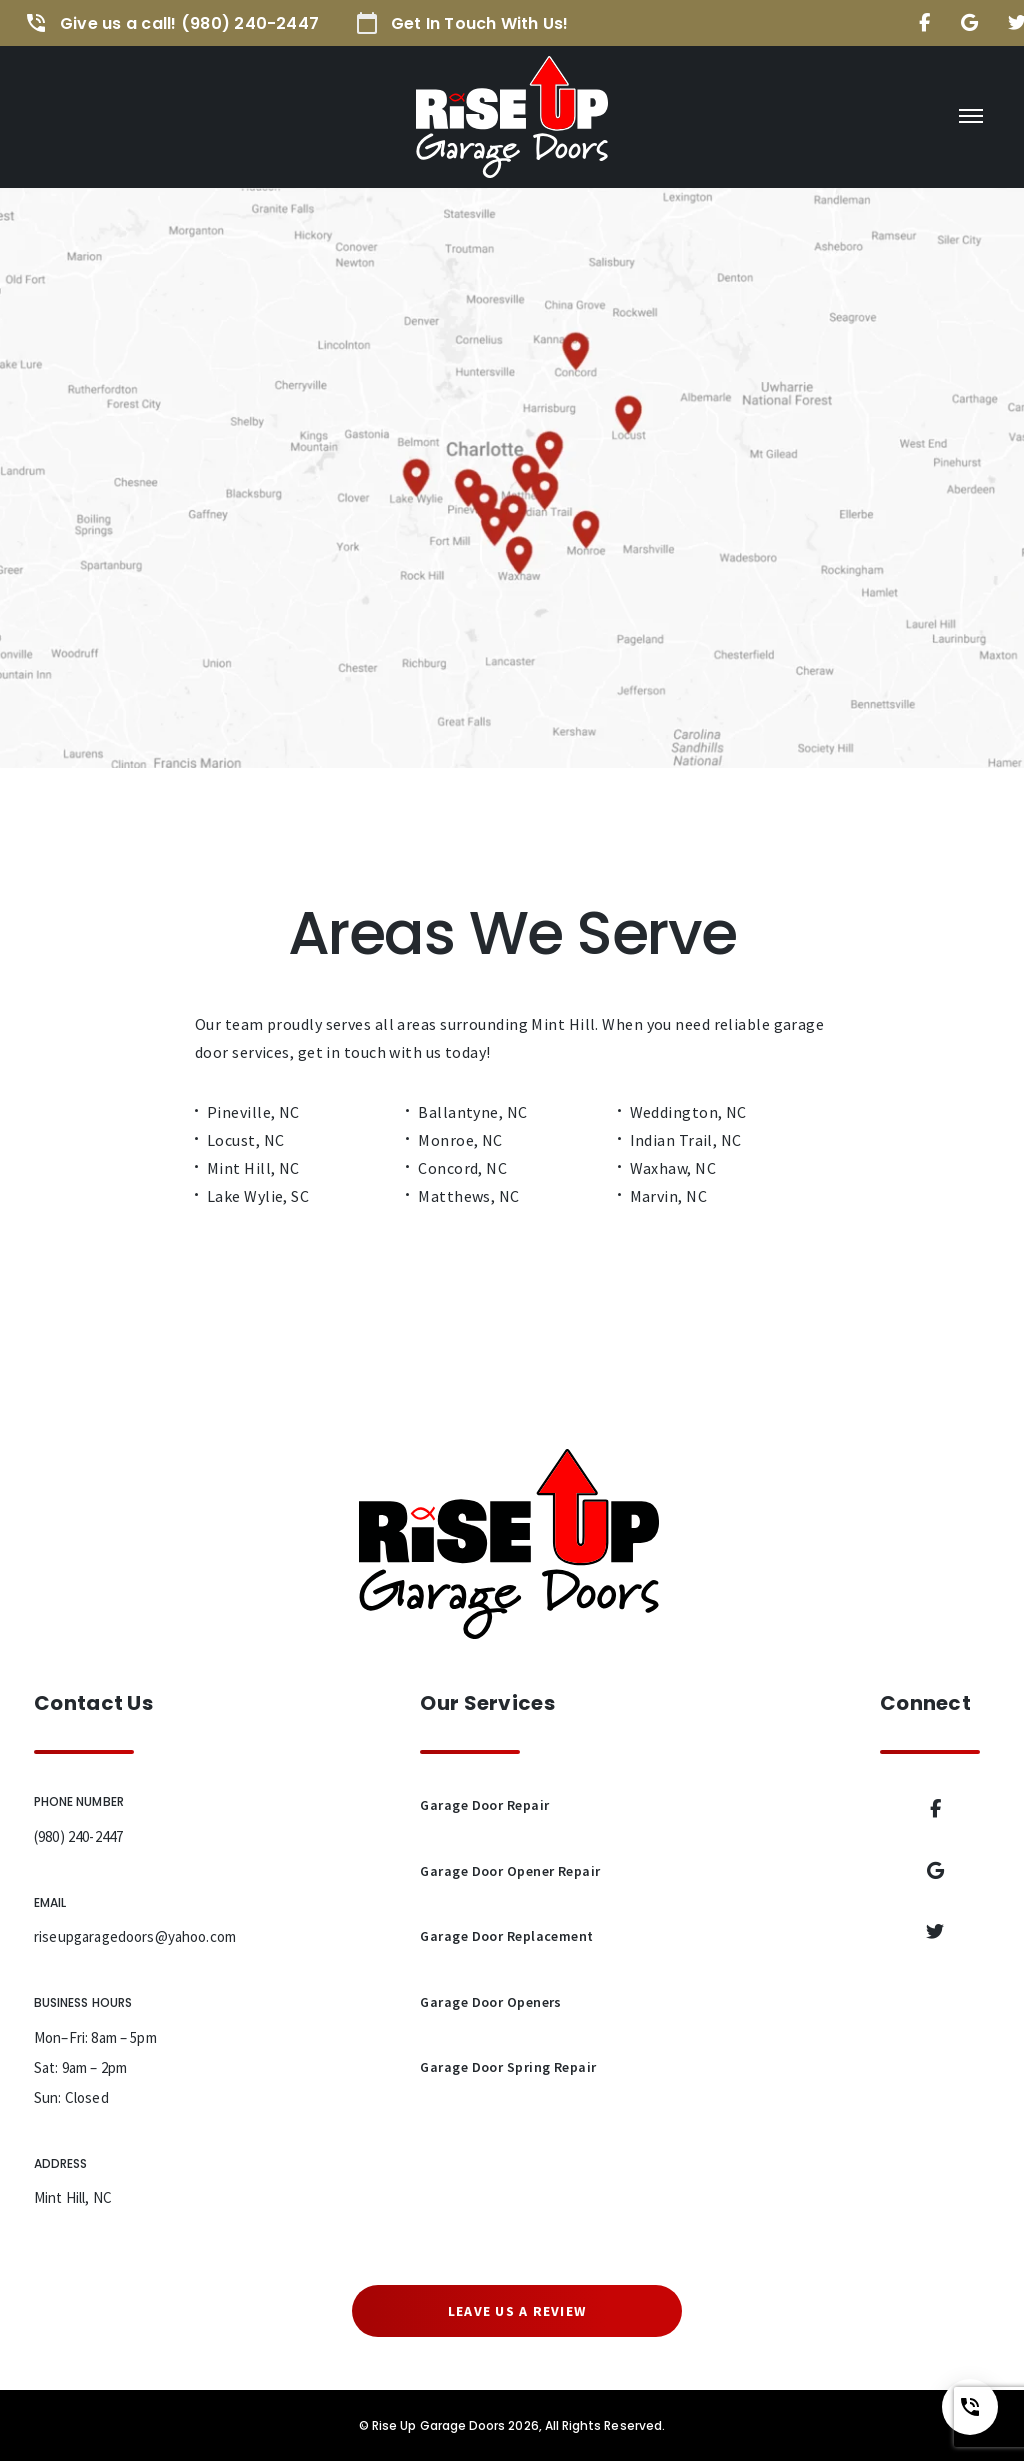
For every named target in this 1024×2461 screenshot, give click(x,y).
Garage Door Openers (490, 2002)
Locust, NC (245, 1140)
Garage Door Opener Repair (510, 1871)
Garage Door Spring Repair (508, 2067)
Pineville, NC (253, 1112)
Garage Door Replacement (506, 1936)
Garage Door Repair (484, 1805)
